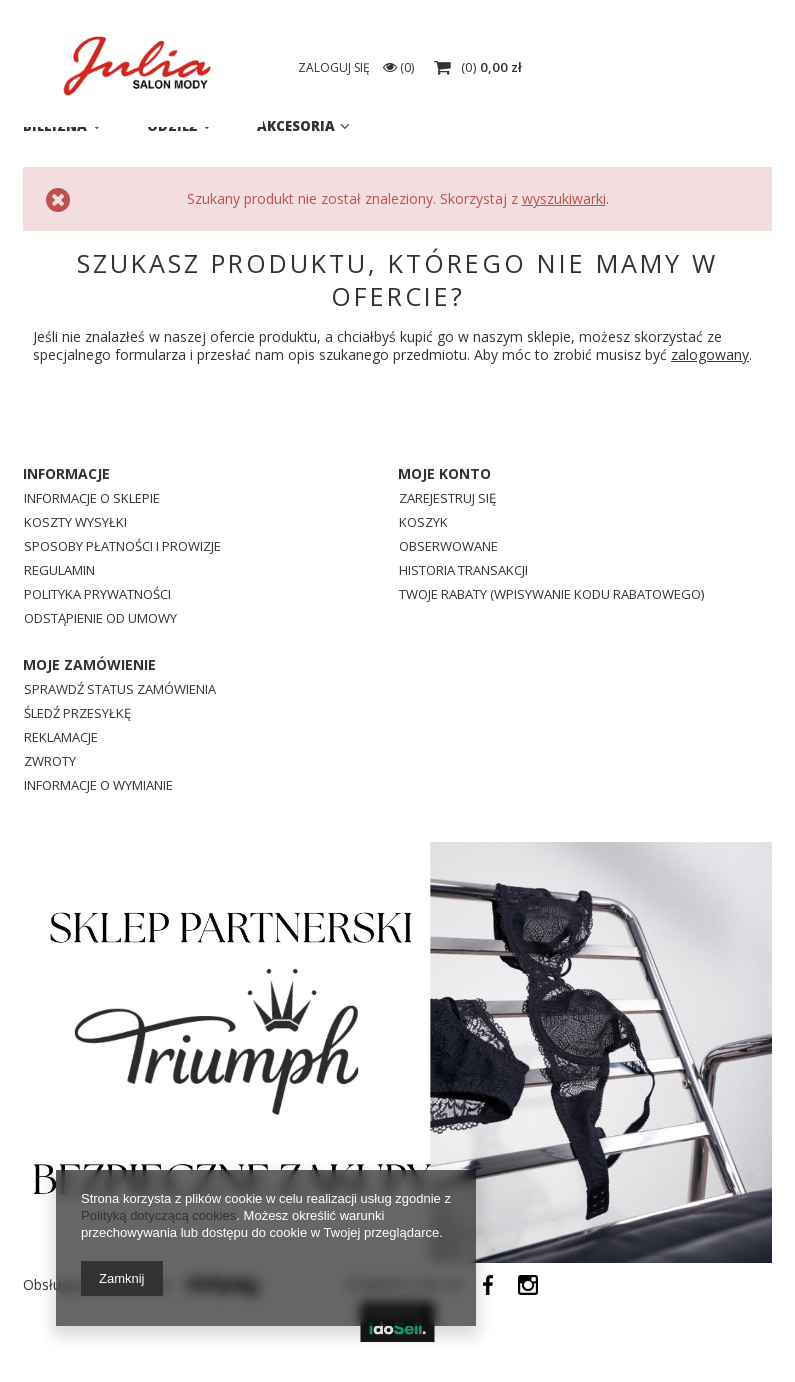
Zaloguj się (585, 67)
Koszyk (423, 523)
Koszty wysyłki (75, 523)
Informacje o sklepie (92, 499)
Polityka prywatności (97, 595)
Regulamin (59, 571)
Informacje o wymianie (98, 786)
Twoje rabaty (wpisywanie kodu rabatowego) (551, 595)
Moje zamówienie (89, 664)
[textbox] (413, 70)
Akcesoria (296, 126)
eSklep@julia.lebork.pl (695, 24)
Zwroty (50, 762)
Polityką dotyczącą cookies (158, 1215)
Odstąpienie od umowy (100, 619)
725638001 (514, 24)
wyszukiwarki (564, 198)
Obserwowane (448, 547)
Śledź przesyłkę (77, 714)
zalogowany (710, 354)
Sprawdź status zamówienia (120, 690)
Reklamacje (61, 738)
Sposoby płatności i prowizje (122, 547)
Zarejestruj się (447, 499)
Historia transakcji (463, 571)
